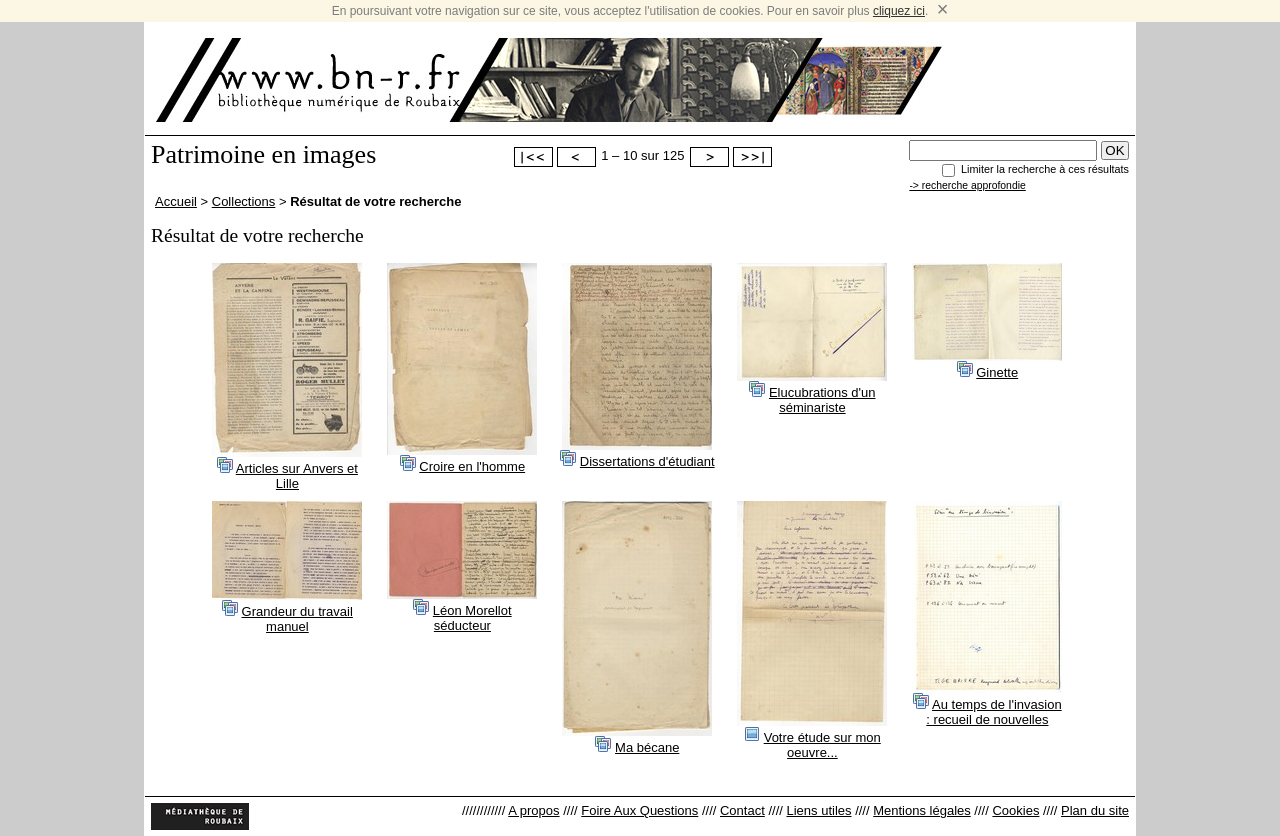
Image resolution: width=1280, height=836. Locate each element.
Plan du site (1095, 810)
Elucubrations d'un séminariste (822, 400)
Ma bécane (647, 747)
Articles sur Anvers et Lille (297, 476)
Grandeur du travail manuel (297, 619)
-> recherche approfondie (967, 185)
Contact (742, 810)
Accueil (176, 201)
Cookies (1015, 810)
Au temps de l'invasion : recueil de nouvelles (993, 712)
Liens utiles (818, 810)
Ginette (997, 372)
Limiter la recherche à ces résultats (1045, 169)
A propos (533, 810)
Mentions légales (922, 810)
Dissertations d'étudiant (647, 461)
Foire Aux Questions (639, 810)
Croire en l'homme (472, 466)
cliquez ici (899, 11)
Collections (244, 201)
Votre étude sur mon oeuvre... (822, 745)
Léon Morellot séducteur (472, 618)
